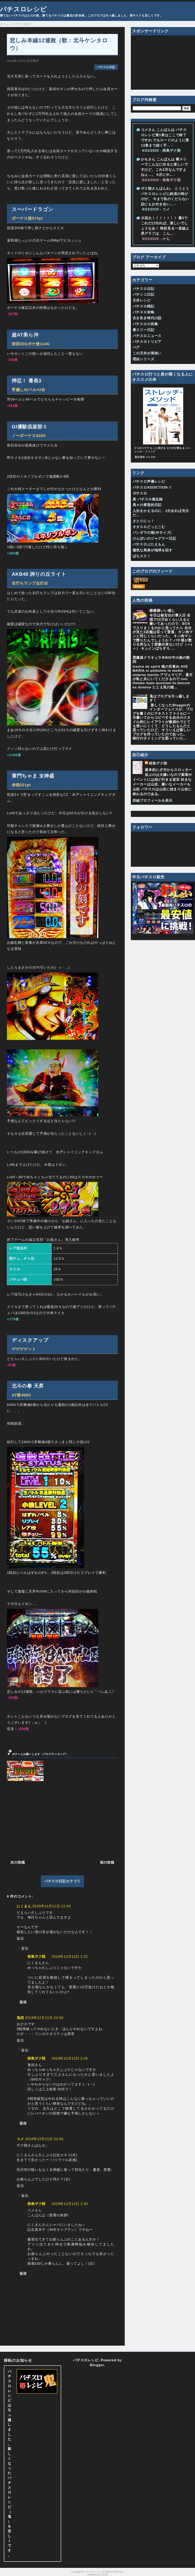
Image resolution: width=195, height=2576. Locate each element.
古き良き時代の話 (147, 318)
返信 (20, 1938)
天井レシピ (142, 300)
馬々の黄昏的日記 (147, 505)
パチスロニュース (147, 336)
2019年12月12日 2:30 (70, 2204)
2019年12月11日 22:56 (44, 2139)
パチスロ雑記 (143, 306)
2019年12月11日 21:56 (44, 2018)
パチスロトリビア (147, 342)
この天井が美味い (147, 353)
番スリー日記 (143, 330)
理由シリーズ (143, 359)
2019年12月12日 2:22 (70, 1957)
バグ (136, 347)
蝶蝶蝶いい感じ (162, 611)
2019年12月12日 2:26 (70, 2058)
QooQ (104, 2574)
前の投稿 (107, 1862)
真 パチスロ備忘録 (148, 499)
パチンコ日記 (143, 294)
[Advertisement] (62, 1822)
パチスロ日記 (106, 67)
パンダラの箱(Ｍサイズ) (152, 533)
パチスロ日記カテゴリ (62, 1881)
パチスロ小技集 (145, 324)
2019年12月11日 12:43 (51, 1906)
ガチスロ (140, 493)
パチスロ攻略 (143, 312)
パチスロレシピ (23, 9)
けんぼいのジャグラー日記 (154, 538)
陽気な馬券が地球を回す (152, 550)
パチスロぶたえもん (149, 544)
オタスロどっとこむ (149, 527)
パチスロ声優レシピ (149, 481)
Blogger (97, 2365)
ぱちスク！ (142, 556)
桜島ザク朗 (36, 1957)
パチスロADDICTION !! (152, 487)
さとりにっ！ (143, 521)
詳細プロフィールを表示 (152, 800)
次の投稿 (17, 1862)
